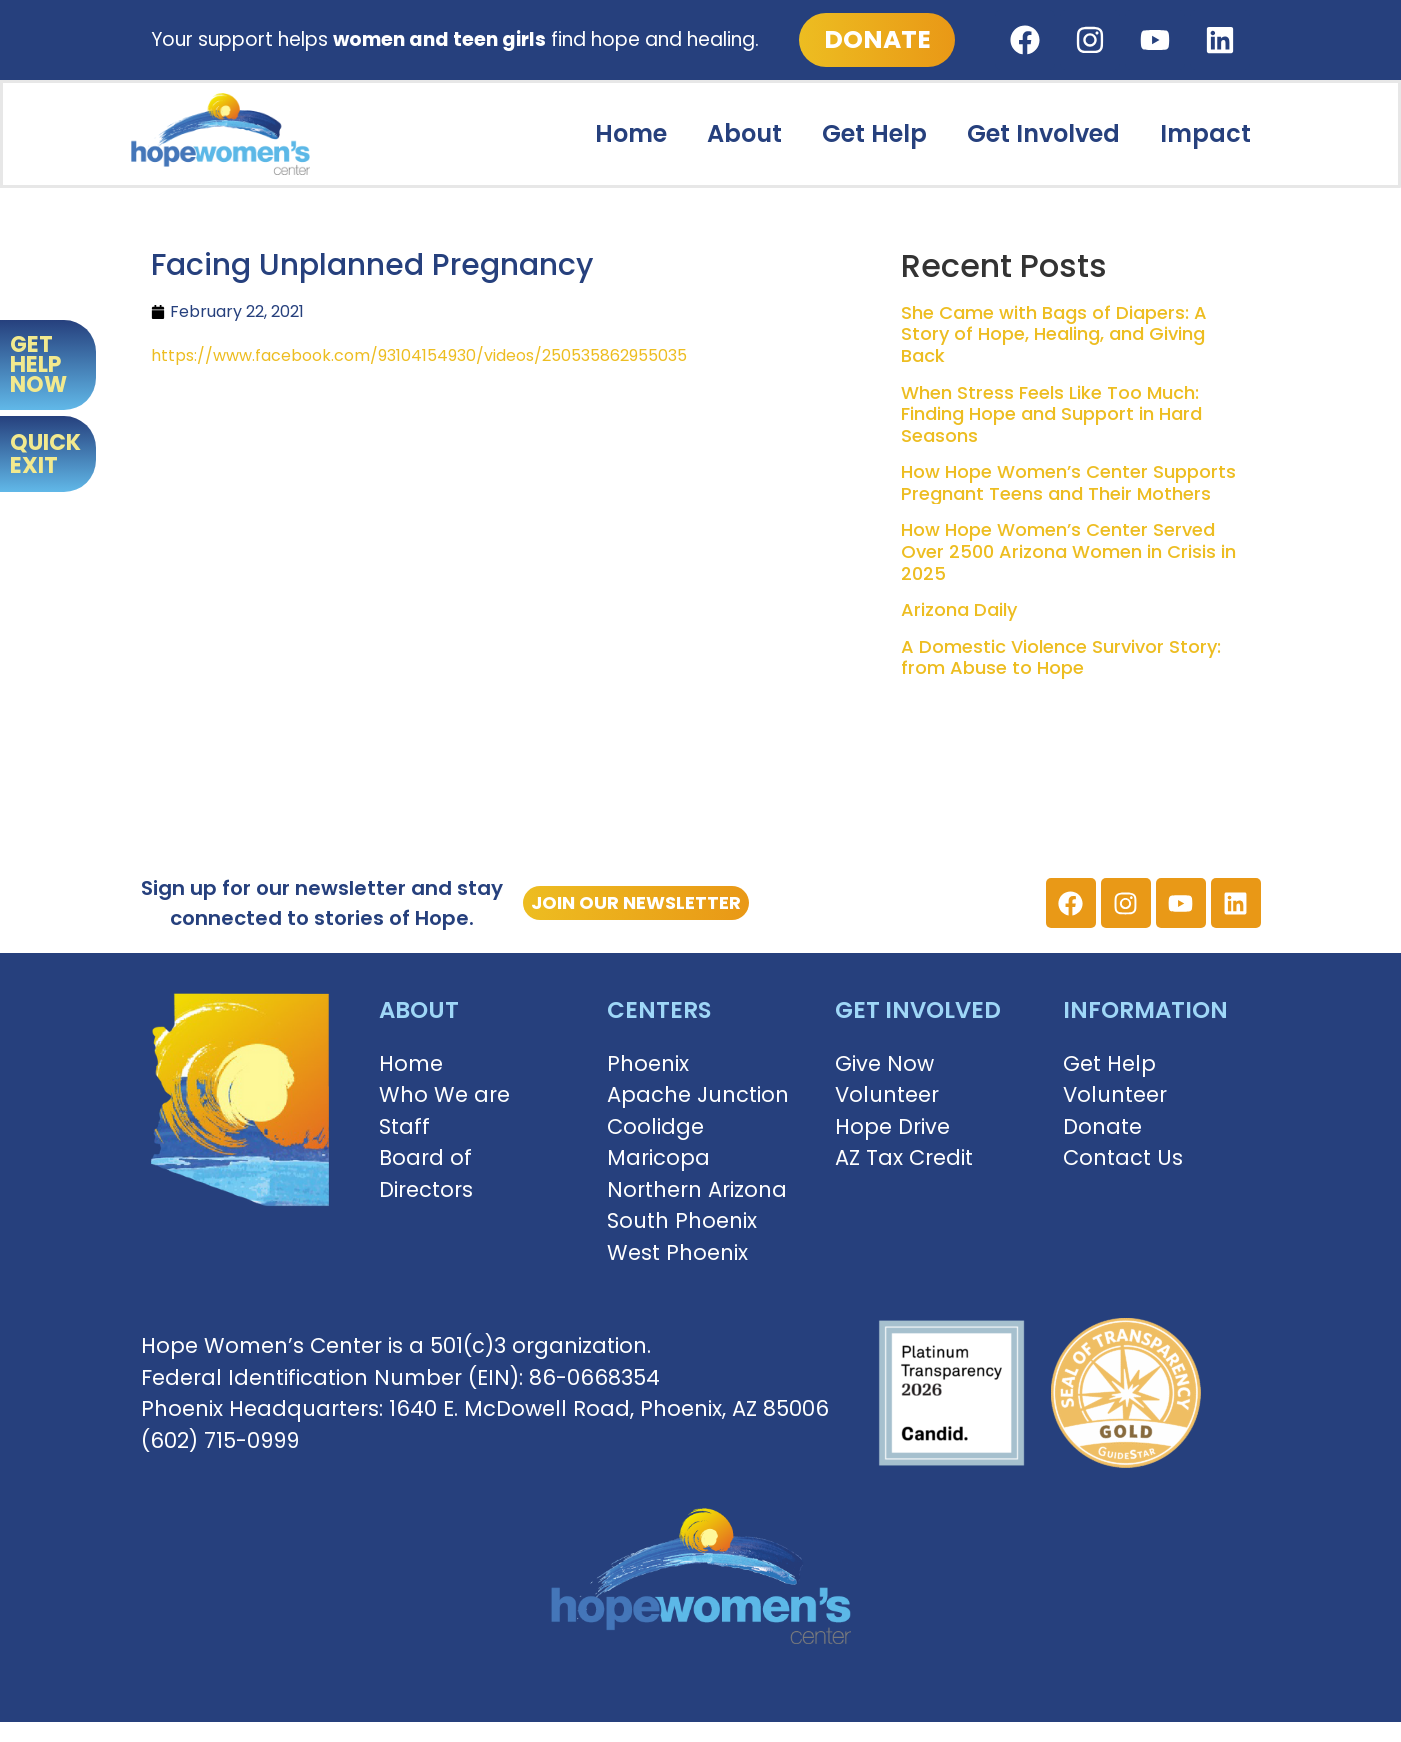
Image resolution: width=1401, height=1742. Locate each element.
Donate (1102, 1126)
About (744, 133)
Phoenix (648, 1063)
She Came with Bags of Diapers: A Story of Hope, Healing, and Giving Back (1054, 334)
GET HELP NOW (38, 364)
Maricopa (658, 1157)
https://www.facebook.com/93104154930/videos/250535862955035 (419, 355)
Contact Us (1123, 1157)
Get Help (874, 133)
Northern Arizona (697, 1189)
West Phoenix (677, 1252)
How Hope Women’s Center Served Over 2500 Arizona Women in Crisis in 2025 (1068, 551)
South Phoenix (682, 1220)
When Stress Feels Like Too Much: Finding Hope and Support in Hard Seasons (1051, 414)
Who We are (444, 1094)
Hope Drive (892, 1126)
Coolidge (655, 1126)
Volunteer (887, 1094)
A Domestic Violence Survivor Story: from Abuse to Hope (1061, 657)
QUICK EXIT (45, 454)
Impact (1205, 133)
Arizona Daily (959, 609)
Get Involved (1043, 133)
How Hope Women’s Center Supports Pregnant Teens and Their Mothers (1068, 482)
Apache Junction (698, 1094)
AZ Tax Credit (904, 1157)
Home (631, 133)
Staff (404, 1126)
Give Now (884, 1063)
